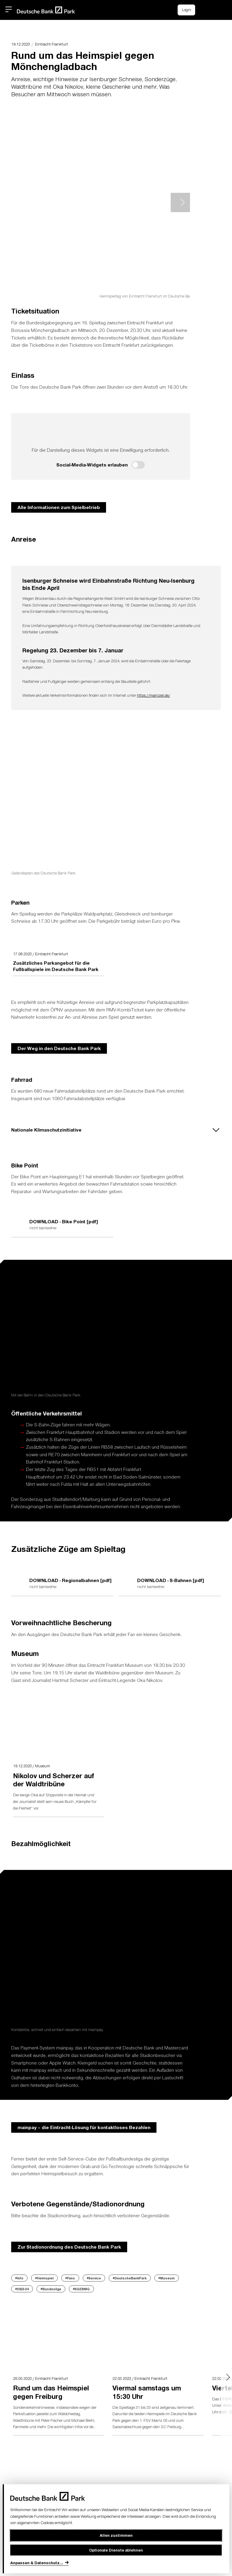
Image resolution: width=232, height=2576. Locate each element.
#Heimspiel (44, 2278)
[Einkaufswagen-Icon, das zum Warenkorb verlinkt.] (205, 10)
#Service (94, 2278)
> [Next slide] (180, 202)
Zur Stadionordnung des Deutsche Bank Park (69, 2246)
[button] (218, 9)
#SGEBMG (81, 2289)
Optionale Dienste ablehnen (116, 2549)
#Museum (166, 2278)
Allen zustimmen (116, 2535)
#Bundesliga (50, 2289)
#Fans (70, 2278)
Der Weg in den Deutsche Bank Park (59, 1048)
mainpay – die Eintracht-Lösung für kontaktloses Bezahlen (84, 2127)
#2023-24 (22, 2289)
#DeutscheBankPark (130, 2278)
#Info (19, 2278)
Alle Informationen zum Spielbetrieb (59, 507)
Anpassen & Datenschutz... (36, 2562)
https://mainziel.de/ (153, 695)
